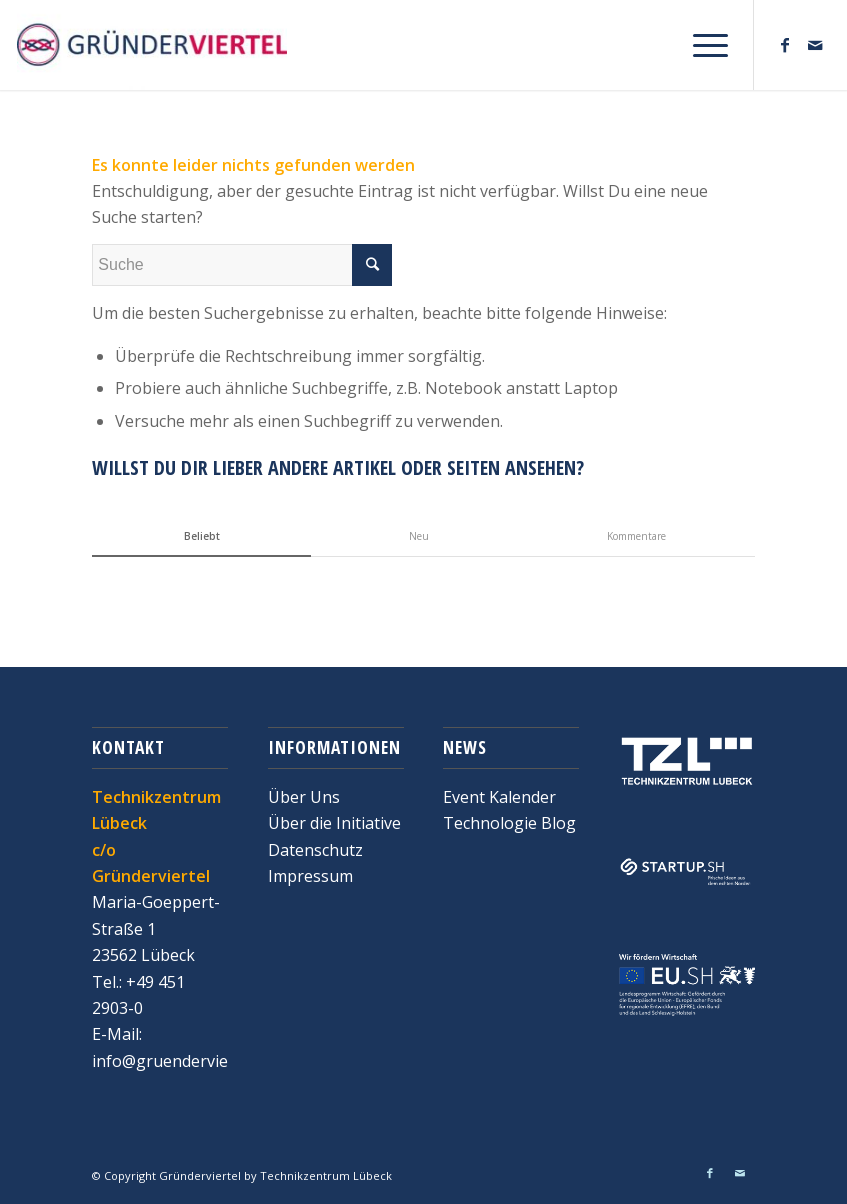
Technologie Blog (509, 823)
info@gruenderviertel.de (183, 1061)
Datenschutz (315, 850)
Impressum (310, 876)
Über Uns (304, 797)
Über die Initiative (334, 823)
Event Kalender (499, 797)
